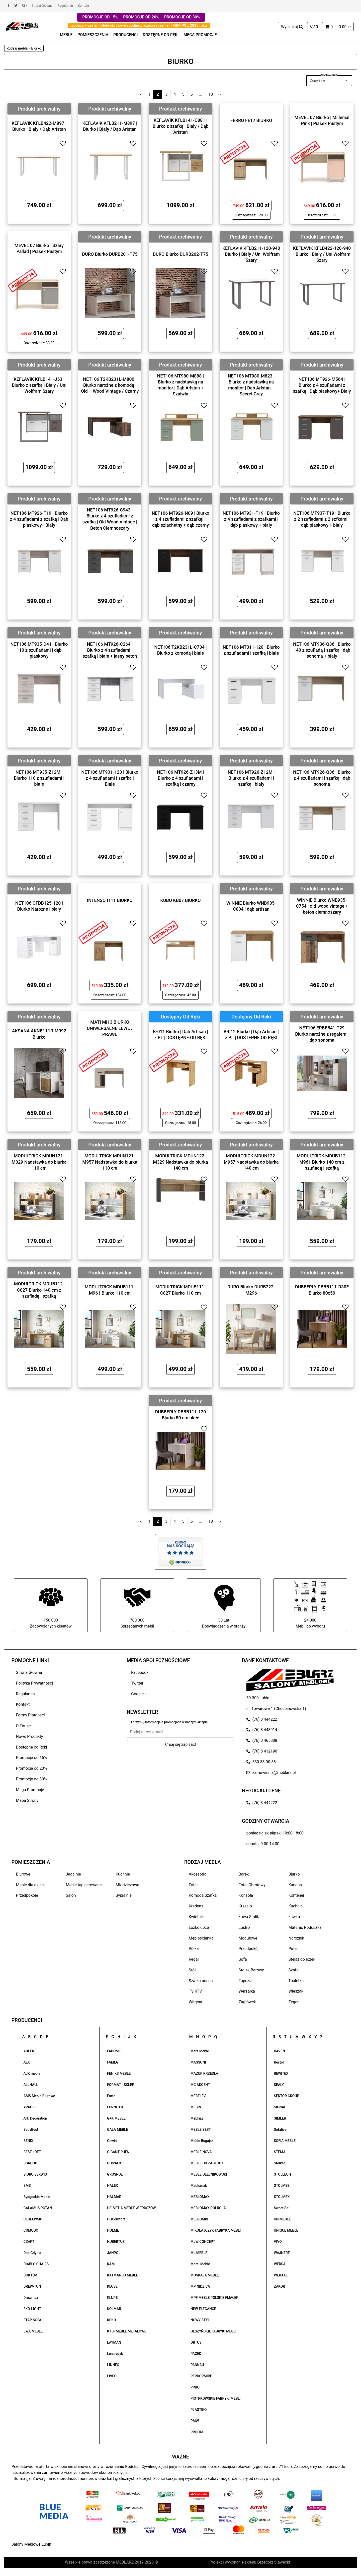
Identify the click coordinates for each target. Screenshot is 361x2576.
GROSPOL (115, 2174)
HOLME (113, 2230)
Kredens (196, 1906)
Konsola (246, 1895)
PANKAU (197, 2365)
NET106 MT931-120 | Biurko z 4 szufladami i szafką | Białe (109, 778)
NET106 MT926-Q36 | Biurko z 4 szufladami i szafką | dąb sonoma (322, 778)
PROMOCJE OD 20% (141, 17)
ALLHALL (30, 2085)
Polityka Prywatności (34, 1683)
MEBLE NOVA (201, 2152)
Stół (192, 1970)
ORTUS (195, 2342)
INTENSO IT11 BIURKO (110, 900)
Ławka (294, 1916)
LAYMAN (114, 2342)
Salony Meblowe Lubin (31, 2544)
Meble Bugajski (202, 2141)
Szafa (293, 1970)
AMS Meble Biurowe (39, 2096)
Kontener (296, 1895)
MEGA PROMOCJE (200, 34)
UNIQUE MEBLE (286, 2230)
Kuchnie (123, 1874)
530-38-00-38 (261, 1761)
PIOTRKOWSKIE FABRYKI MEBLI (215, 2398)
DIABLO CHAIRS (36, 2264)
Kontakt (83, 5)
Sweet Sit (281, 2208)
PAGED (195, 2354)
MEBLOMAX (199, 2197)
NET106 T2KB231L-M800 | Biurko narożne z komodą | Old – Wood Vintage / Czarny (110, 385)
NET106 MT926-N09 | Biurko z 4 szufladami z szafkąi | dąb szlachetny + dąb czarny (180, 519)
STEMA (280, 2152)
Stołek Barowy (251, 1970)
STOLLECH (282, 2174)
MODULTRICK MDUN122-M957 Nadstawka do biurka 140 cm (251, 1162)
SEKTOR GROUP (286, 2096)
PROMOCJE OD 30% (182, 17)
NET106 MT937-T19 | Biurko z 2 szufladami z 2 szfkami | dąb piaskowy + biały (322, 519)
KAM (111, 2264)
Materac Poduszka (305, 1927)
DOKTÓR (30, 2275)
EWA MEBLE (33, 2331)
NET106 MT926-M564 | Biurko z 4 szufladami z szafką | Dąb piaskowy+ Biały (322, 385)
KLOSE (112, 2286)
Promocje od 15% (31, 1757)
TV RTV (195, 1991)
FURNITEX (115, 2107)
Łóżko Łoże (199, 1927)
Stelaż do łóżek (301, 1959)
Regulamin (65, 5)
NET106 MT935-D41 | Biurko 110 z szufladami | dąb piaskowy (39, 650)
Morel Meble (200, 2264)
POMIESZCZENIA (93, 34)
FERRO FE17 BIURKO (251, 120)
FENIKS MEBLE (119, 2073)
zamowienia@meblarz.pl (271, 1772)
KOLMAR (114, 2309)
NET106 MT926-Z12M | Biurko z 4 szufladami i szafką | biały (251, 778)
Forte (111, 2096)
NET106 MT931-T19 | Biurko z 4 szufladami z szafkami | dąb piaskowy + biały (251, 519)
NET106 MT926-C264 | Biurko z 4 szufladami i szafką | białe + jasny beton (110, 650)
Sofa (243, 1959)
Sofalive (280, 2130)
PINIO (194, 2387)
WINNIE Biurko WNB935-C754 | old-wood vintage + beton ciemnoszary (322, 906)
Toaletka (296, 1980)
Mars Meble (199, 2051)
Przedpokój (249, 1948)
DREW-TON (32, 2286)
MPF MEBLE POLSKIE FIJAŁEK (214, 2298)
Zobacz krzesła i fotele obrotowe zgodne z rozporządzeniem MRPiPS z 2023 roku (139, 25)
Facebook (139, 1672)
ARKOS (29, 2107)
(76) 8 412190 (261, 1751)
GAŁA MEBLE (117, 2130)
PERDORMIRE (201, 2376)
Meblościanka (201, 1938)
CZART (28, 2242)
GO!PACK (114, 2163)
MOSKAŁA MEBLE (204, 2275)
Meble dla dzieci (30, 1885)
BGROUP (30, 2163)
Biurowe (23, 1874)
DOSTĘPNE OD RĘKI (161, 34)
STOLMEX (282, 2197)
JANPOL (113, 2253)
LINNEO (113, 2365)
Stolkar (279, 2163)
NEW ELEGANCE (203, 2309)
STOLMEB (282, 2186)
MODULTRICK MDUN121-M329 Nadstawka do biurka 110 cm (39, 1162)
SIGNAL (280, 2107)
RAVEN (279, 2051)
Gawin (112, 2141)
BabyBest (30, 2130)
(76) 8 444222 (261, 1719)
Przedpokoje (27, 1895)
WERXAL (281, 2275)
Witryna (195, 2002)
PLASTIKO (198, 2410)
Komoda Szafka (203, 1895)
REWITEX (281, 2073)
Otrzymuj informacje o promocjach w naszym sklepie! (169, 1722)
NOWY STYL (200, 2320)
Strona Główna (42, 5)
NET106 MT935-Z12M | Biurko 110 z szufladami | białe (39, 778)
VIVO (278, 2242)
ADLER (28, 2051)
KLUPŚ (112, 2298)
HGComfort (116, 2219)
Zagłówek (247, 2002)
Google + (139, 1694)
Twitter (137, 1683)
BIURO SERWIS (35, 2174)
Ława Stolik (249, 1916)
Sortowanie (329, 75)
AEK (26, 2062)
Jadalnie (73, 1874)
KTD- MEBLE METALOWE (126, 2331)
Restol (279, 2062)
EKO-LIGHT (32, 2309)
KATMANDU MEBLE (122, 2275)
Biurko (294, 1874)
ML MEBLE (198, 2253)
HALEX (112, 2186)
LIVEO (112, 2376)
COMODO (30, 2230)
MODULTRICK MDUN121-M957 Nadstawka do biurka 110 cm (109, 1162)
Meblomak (198, 2186)
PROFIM (196, 2432)
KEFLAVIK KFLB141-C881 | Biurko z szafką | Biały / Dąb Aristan (180, 126)
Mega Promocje (30, 1789)
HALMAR (114, 2197)
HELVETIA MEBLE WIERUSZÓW (131, 2208)
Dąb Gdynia (32, 2253)
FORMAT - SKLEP (120, 2085)
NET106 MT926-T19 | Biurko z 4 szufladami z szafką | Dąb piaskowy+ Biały (39, 519)
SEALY (279, 2085)
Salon (71, 1895)
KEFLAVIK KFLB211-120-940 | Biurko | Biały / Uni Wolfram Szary (251, 254)
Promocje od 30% (31, 1779)
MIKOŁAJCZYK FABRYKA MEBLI (215, 2230)
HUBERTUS (116, 2242)
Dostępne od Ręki (31, 1747)
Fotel (193, 1885)
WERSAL (280, 2264)
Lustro (244, 1927)
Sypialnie (124, 1895)
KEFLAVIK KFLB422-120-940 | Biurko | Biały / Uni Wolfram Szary (322, 254)
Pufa (292, 1948)
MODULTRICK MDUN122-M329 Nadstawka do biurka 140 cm (180, 1162)
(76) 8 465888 (261, 1740)
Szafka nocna (201, 1980)
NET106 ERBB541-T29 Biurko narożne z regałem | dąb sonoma (322, 1034)
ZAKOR (279, 2286)
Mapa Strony (27, 1800)
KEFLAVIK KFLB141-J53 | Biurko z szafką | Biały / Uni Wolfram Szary (39, 385)
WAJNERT (282, 2253)
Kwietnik (196, 1916)
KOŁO (111, 2320)
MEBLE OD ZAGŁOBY (206, 2163)
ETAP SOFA (32, 2320)
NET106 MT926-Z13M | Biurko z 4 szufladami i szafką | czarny (180, 778)
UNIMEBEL (282, 2219)
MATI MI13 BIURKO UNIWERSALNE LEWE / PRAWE (110, 1028)
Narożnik (296, 1938)
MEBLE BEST (200, 2130)
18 (210, 94)
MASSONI (198, 2062)
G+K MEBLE (116, 2118)
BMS (27, 2186)
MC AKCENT (200, 2085)
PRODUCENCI (125, 34)
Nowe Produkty (29, 1736)
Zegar (293, 2002)
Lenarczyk (115, 2354)
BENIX (28, 2141)
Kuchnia (295, 1906)
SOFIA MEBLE (285, 2141)
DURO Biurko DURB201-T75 (110, 253)
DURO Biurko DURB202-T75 (180, 253)
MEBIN (195, 2107)
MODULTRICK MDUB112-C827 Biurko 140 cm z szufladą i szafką (39, 1290)
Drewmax (30, 2298)
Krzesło (245, 1906)
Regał (194, 1959)
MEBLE (66, 34)
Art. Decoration (35, 2118)
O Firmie (23, 1725)
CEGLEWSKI (32, 2219)
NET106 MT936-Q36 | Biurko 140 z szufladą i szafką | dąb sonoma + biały (322, 650)
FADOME (114, 2051)
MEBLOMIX (199, 2219)
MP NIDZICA (200, 2286)
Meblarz (196, 2118)
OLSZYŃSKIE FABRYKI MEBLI (213, 2331)
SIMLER (280, 2118)
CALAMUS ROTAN (37, 2208)
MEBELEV (198, 2096)
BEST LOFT (32, 2152)
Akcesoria (197, 1874)
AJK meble (31, 2073)
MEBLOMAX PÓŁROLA (208, 2208)
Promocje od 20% (31, 1768)
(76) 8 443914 (261, 1729)
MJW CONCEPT (202, 2242)
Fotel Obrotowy (252, 1885)
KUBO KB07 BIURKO (180, 900)
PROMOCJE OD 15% (100, 17)
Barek (244, 1874)
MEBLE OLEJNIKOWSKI (208, 2174)
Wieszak (295, 1991)
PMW (194, 2421)
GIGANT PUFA (118, 2152)
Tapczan (246, 1980)
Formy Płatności (30, 1715)
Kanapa (295, 1885)
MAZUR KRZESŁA (204, 2073)
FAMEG (112, 2062)
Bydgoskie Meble (36, 2197)
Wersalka (247, 1991)
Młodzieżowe (127, 1885)
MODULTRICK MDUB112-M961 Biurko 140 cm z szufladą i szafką (322, 1162)
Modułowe (248, 1938)
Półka (194, 1948)
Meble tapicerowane (84, 1885)
